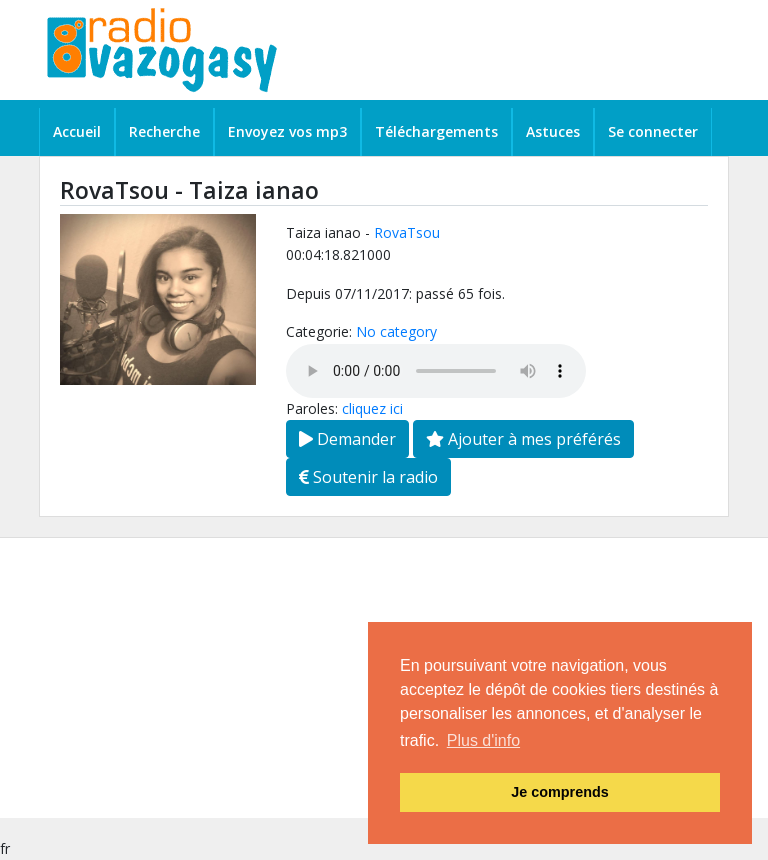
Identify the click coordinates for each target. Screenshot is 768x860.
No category (396, 331)
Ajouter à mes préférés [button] (523, 439)
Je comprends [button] (560, 792)
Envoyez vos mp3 (287, 131)
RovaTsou (407, 232)
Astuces (553, 131)
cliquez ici (372, 408)
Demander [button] (347, 439)
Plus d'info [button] (483, 740)
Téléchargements (436, 131)
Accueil (77, 131)
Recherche (164, 131)
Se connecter (653, 131)
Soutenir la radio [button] (368, 477)
